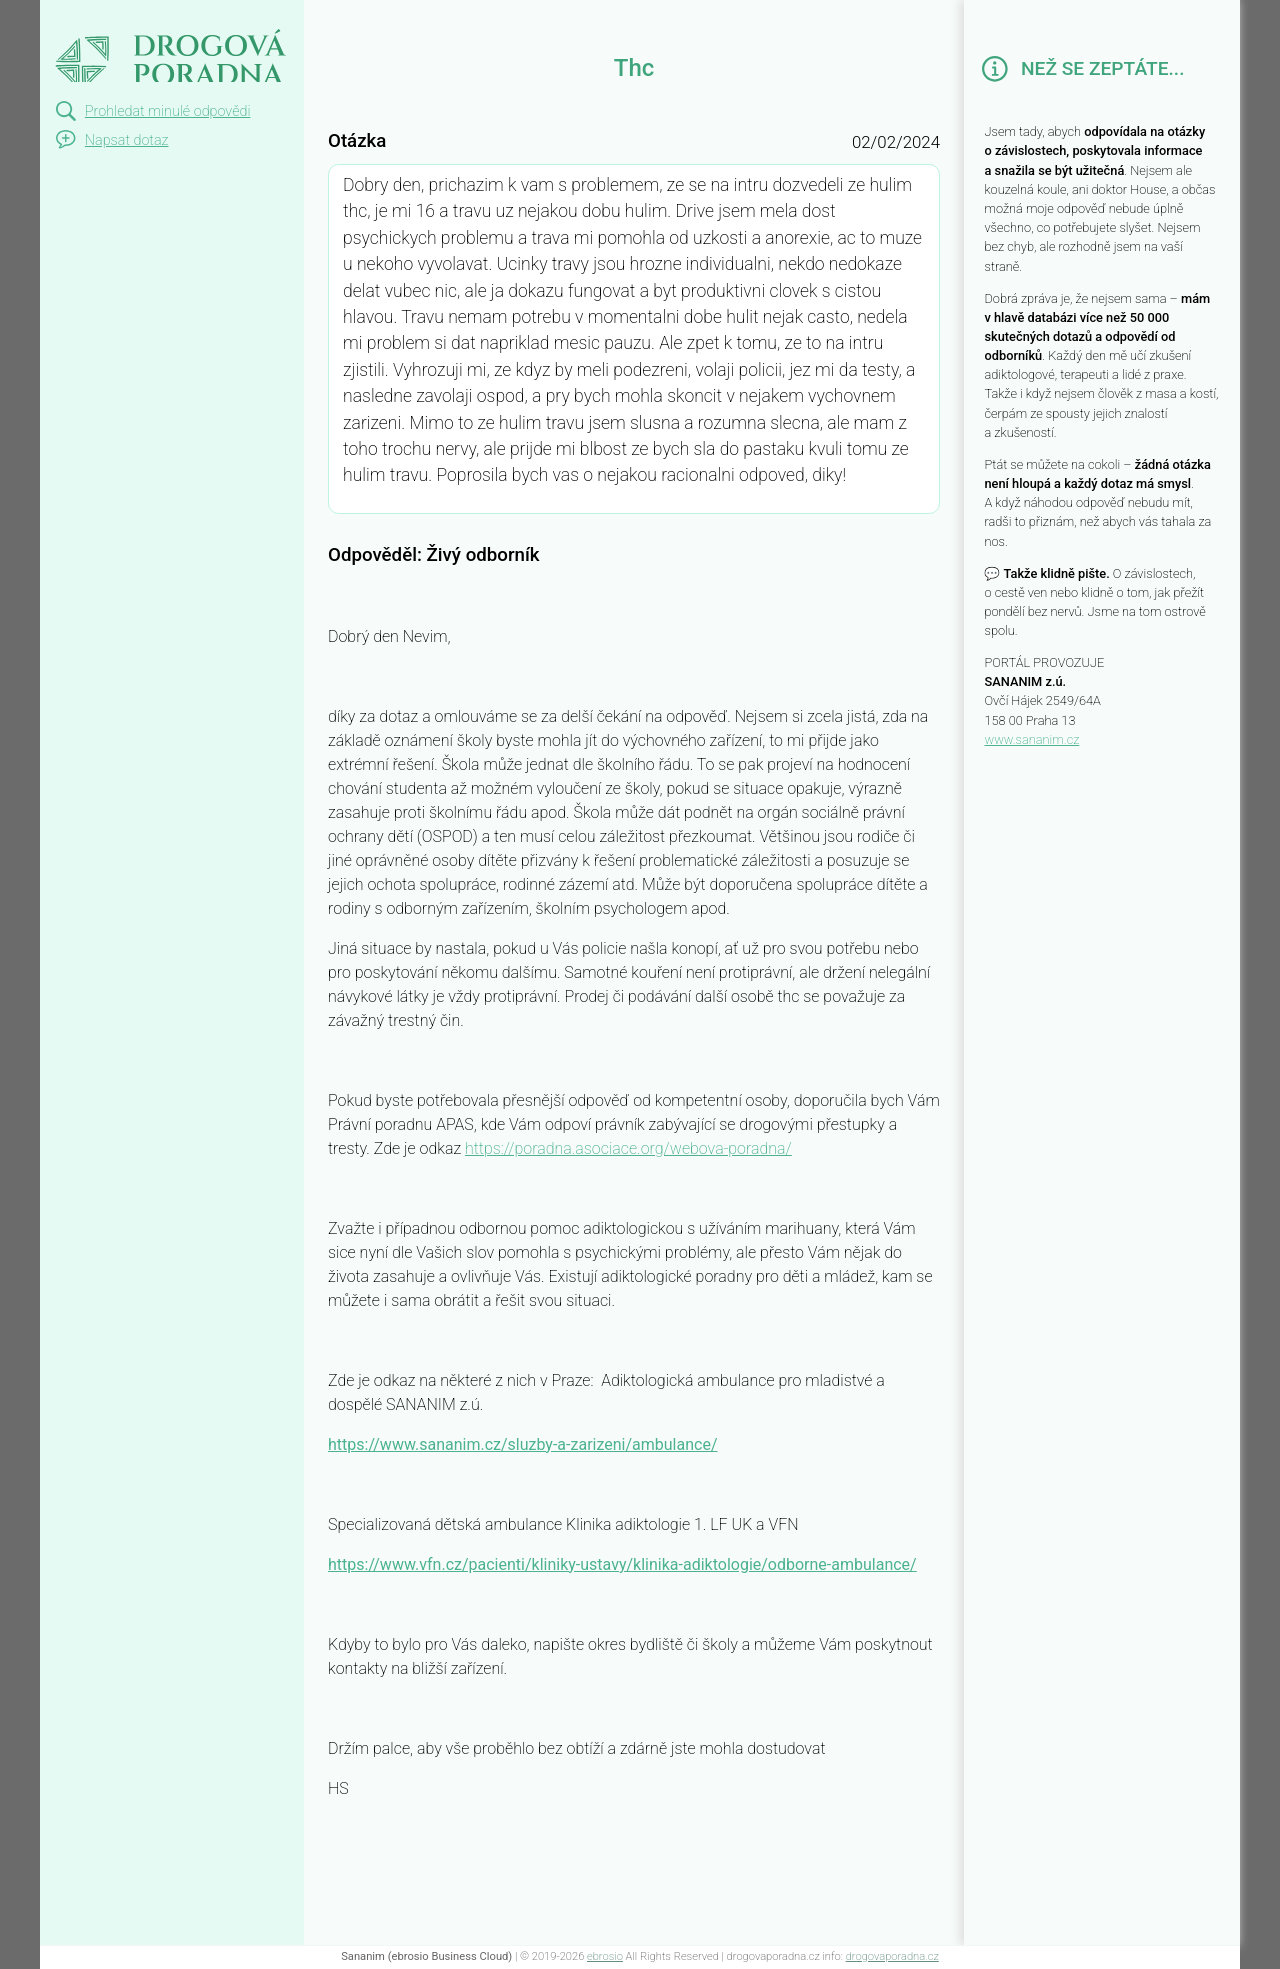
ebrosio (605, 1956)
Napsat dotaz (127, 140)
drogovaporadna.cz (892, 1956)
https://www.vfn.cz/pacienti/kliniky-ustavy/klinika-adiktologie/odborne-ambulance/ (622, 1564)
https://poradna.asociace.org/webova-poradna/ (628, 1148)
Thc (60, 18)
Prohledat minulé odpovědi (168, 111)
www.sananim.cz (1031, 739)
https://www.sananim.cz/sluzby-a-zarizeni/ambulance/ (523, 1444)
